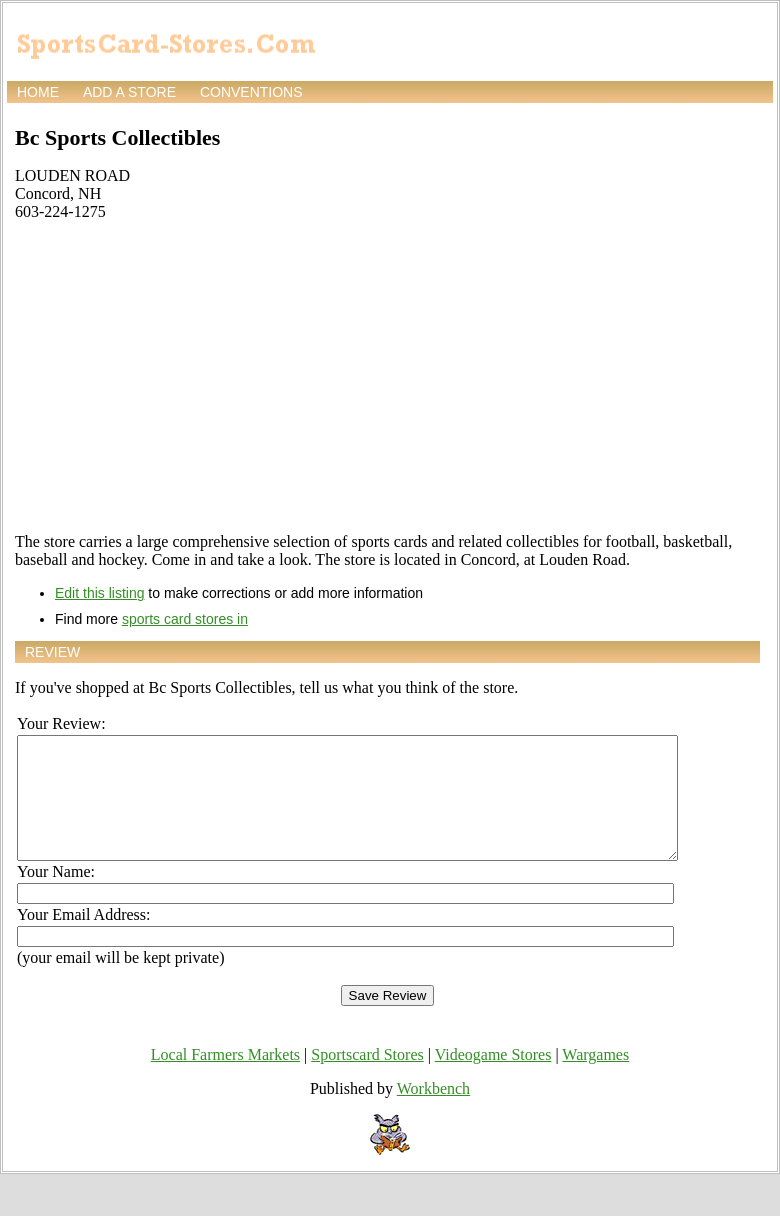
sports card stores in (185, 619)
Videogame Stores (493, 1078)
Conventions (251, 92)
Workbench (433, 1112)
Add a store (129, 92)
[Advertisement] (387, 377)
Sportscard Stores (367, 1078)
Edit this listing (99, 593)
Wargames (595, 1078)
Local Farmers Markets (225, 1078)
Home (38, 92)
